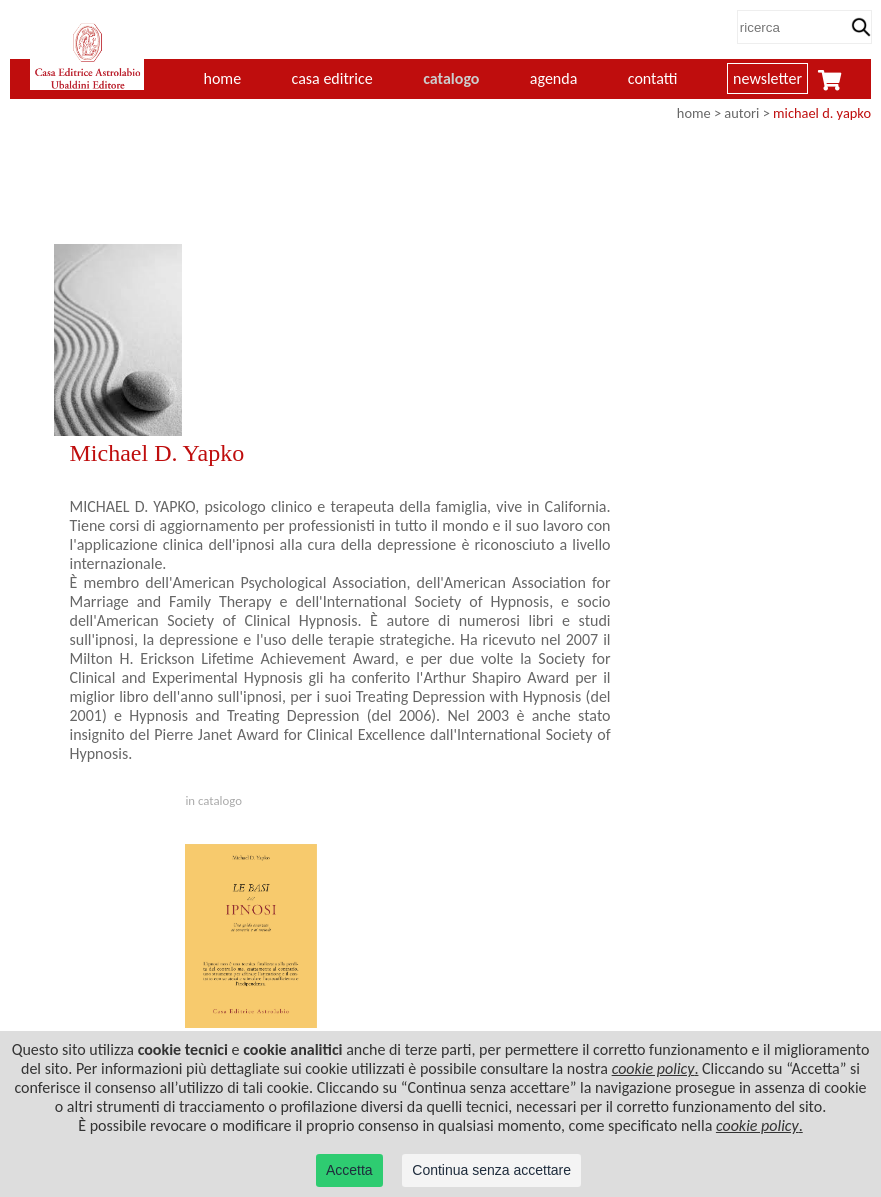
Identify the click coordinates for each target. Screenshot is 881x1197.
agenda (554, 78)
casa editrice (332, 78)
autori (741, 113)
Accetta (349, 1170)
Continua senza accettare (491, 1170)
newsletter (767, 78)
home (223, 78)
